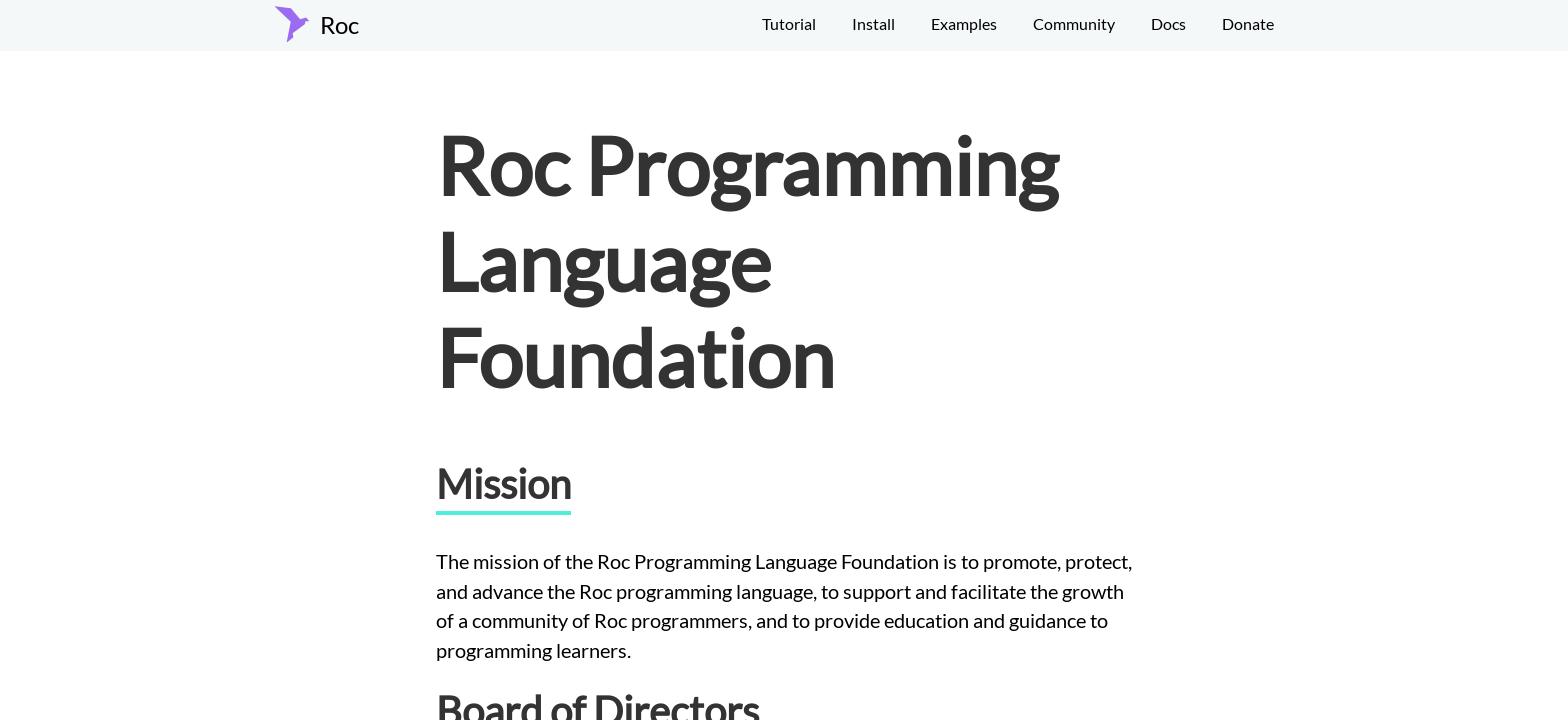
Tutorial (789, 23)
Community (1074, 23)
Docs (1168, 23)
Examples (964, 23)
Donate (1248, 23)
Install (873, 23)
